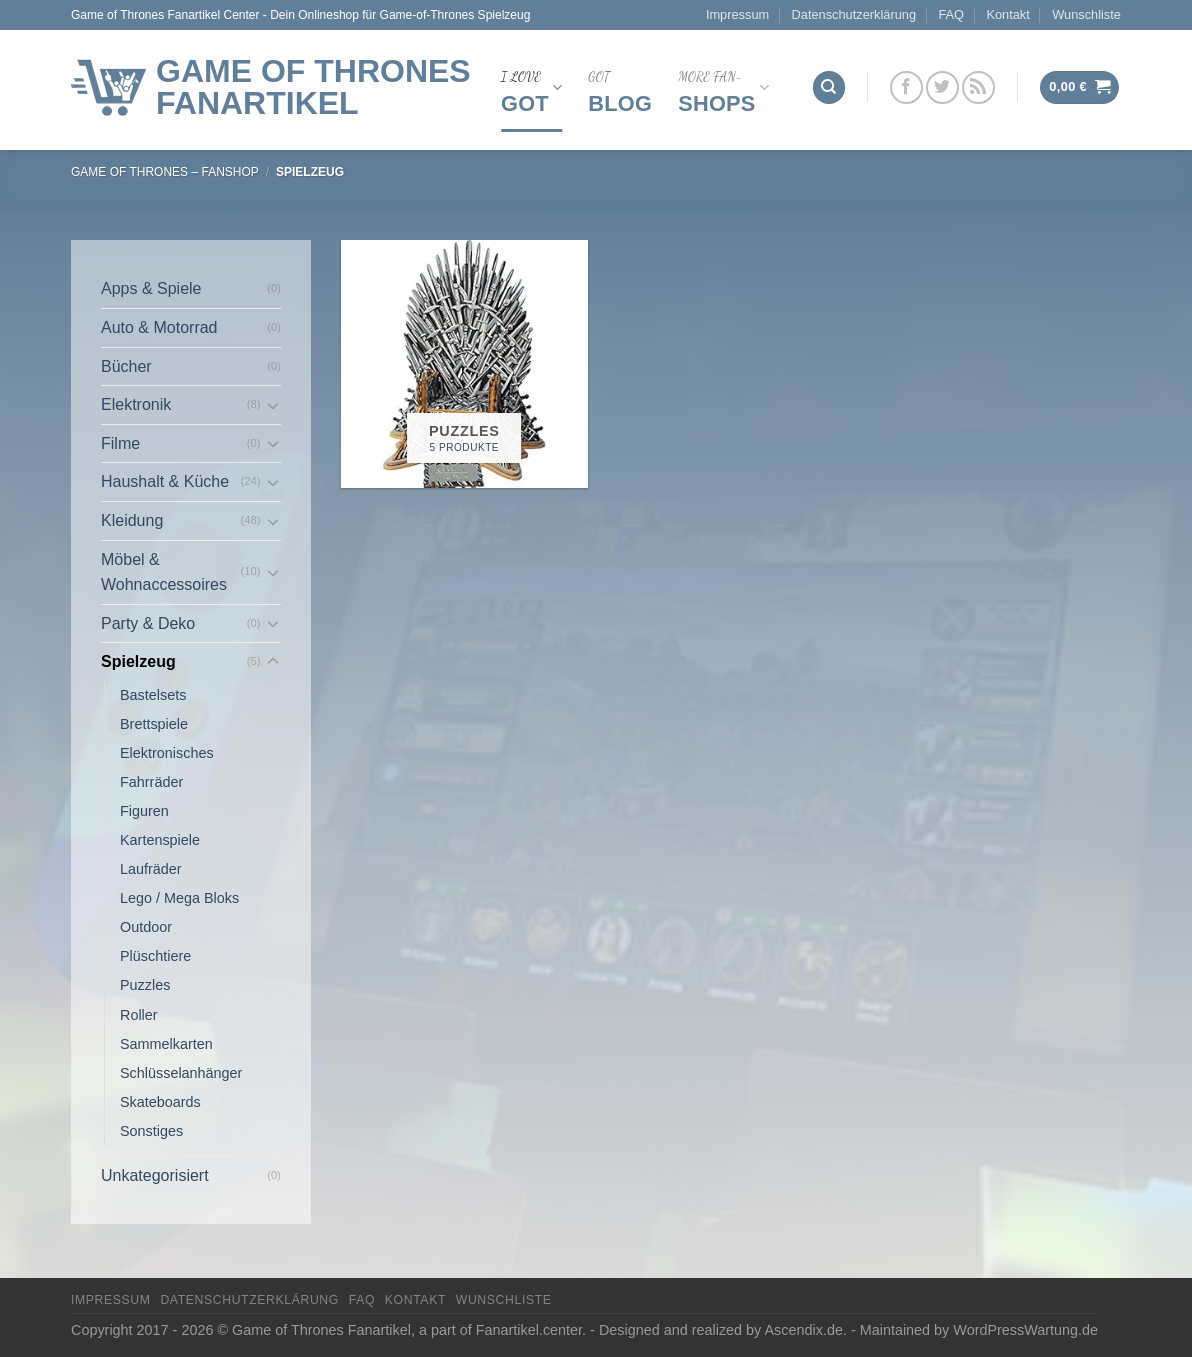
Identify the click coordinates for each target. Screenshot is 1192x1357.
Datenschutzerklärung (854, 14)
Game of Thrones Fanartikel (313, 87)
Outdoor (146, 927)
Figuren (144, 811)
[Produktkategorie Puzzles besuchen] (464, 363)
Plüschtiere (155, 956)
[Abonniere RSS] (978, 87)
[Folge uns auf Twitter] (942, 87)
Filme (120, 443)
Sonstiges (151, 1131)
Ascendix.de (804, 1330)
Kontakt (1007, 14)
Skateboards (160, 1102)
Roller (139, 1015)
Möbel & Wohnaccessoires (164, 572)
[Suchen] (829, 87)
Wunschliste (1086, 14)
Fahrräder (151, 782)
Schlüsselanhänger (181, 1073)
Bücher (126, 366)
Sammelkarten (166, 1044)
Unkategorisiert (155, 1175)
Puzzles (145, 985)
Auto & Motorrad (159, 327)
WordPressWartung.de (1025, 1330)
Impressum (737, 14)
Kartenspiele (160, 840)
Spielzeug (138, 661)
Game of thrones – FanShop (165, 172)
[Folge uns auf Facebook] (906, 87)
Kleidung (132, 520)
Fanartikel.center (529, 1330)
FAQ (951, 14)
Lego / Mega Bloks (179, 898)
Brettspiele (154, 724)
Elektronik (136, 404)
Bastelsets (153, 695)
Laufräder (151, 869)
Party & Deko (148, 623)
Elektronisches (167, 753)
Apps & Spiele (151, 288)
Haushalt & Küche (165, 481)
